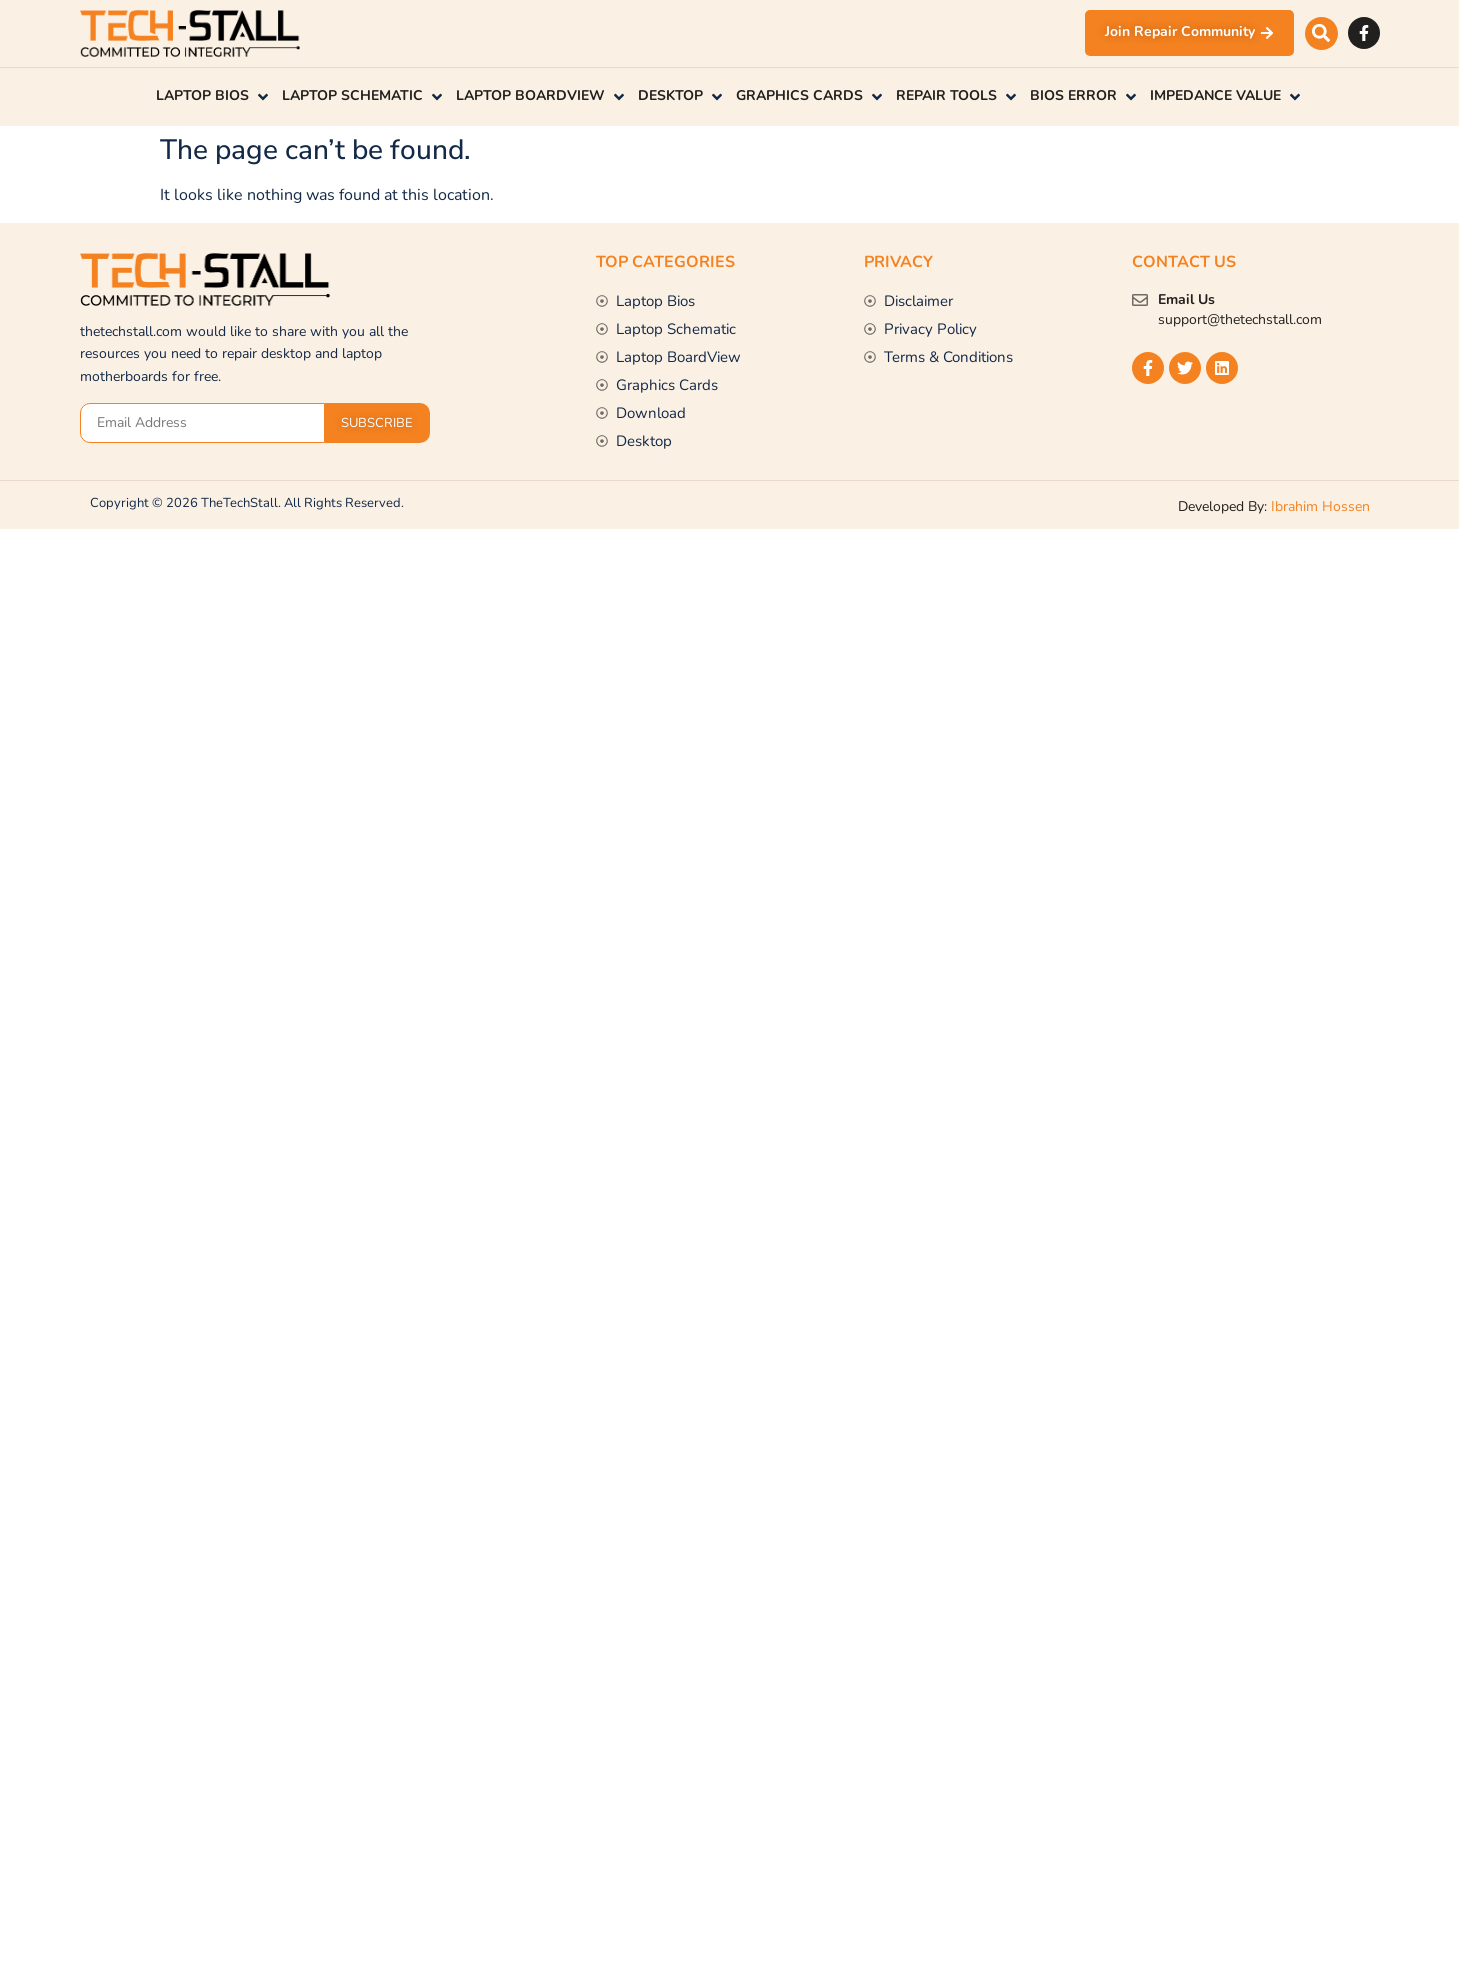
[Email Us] (1140, 300)
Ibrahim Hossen (1320, 506)
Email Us (1186, 299)
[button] (1321, 33)
